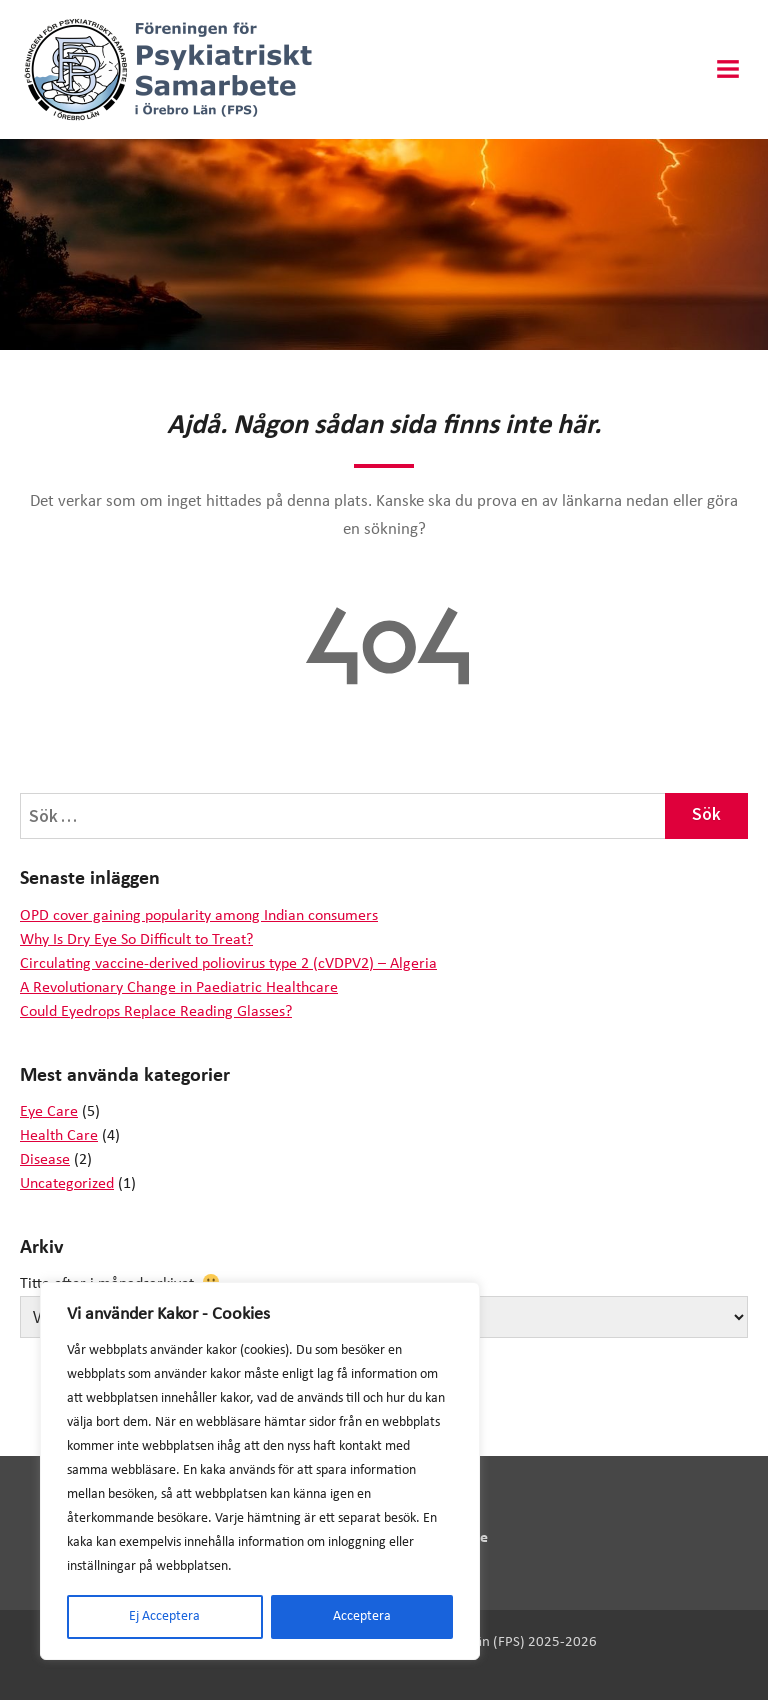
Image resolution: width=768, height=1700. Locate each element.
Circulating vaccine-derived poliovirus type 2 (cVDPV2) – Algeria (228, 964)
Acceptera (362, 1616)
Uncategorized (67, 1184)
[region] (260, 1471)
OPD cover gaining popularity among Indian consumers (199, 916)
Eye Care (49, 1112)
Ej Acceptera (164, 1616)
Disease (45, 1160)
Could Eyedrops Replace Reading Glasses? (156, 1012)
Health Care (59, 1136)
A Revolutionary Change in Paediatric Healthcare (179, 988)
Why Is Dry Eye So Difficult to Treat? (136, 940)
